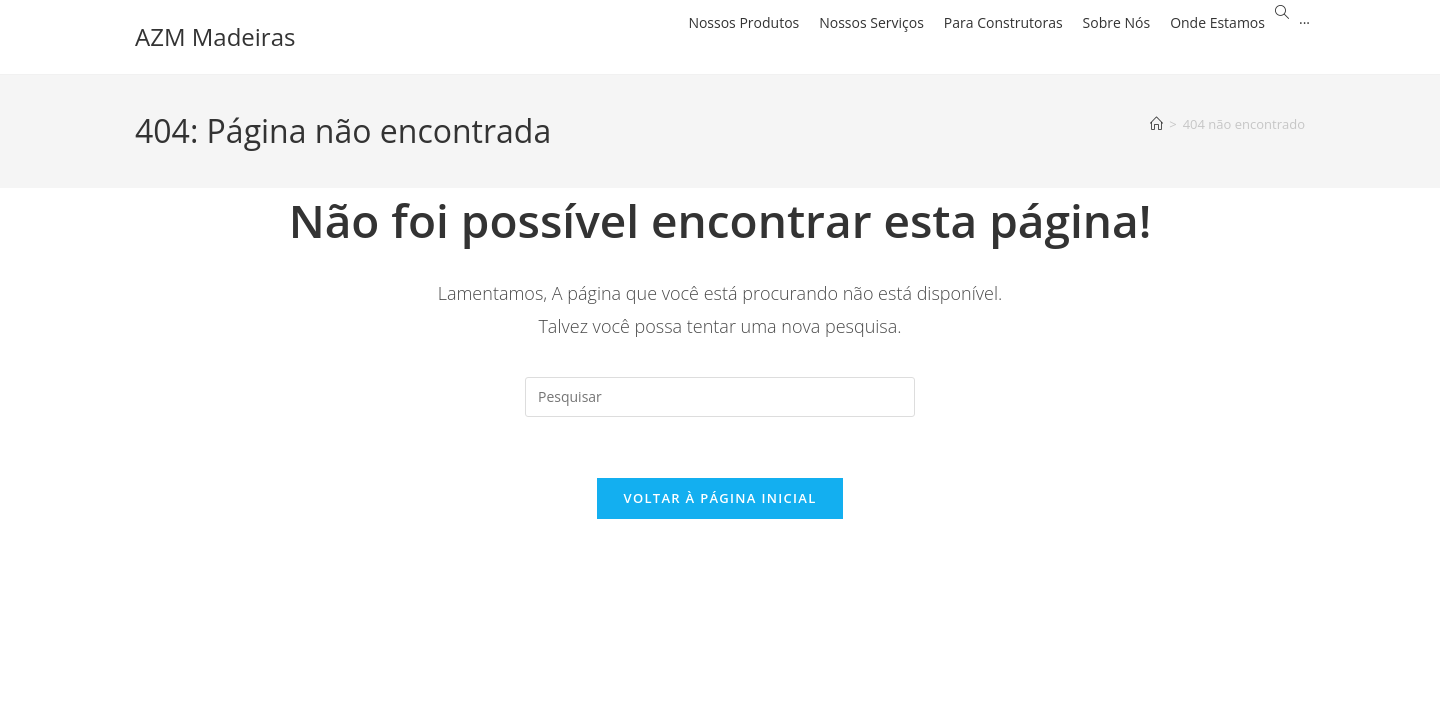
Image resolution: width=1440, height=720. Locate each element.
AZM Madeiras (215, 36)
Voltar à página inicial (719, 498)
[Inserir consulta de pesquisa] (720, 397)
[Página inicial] (1156, 124)
